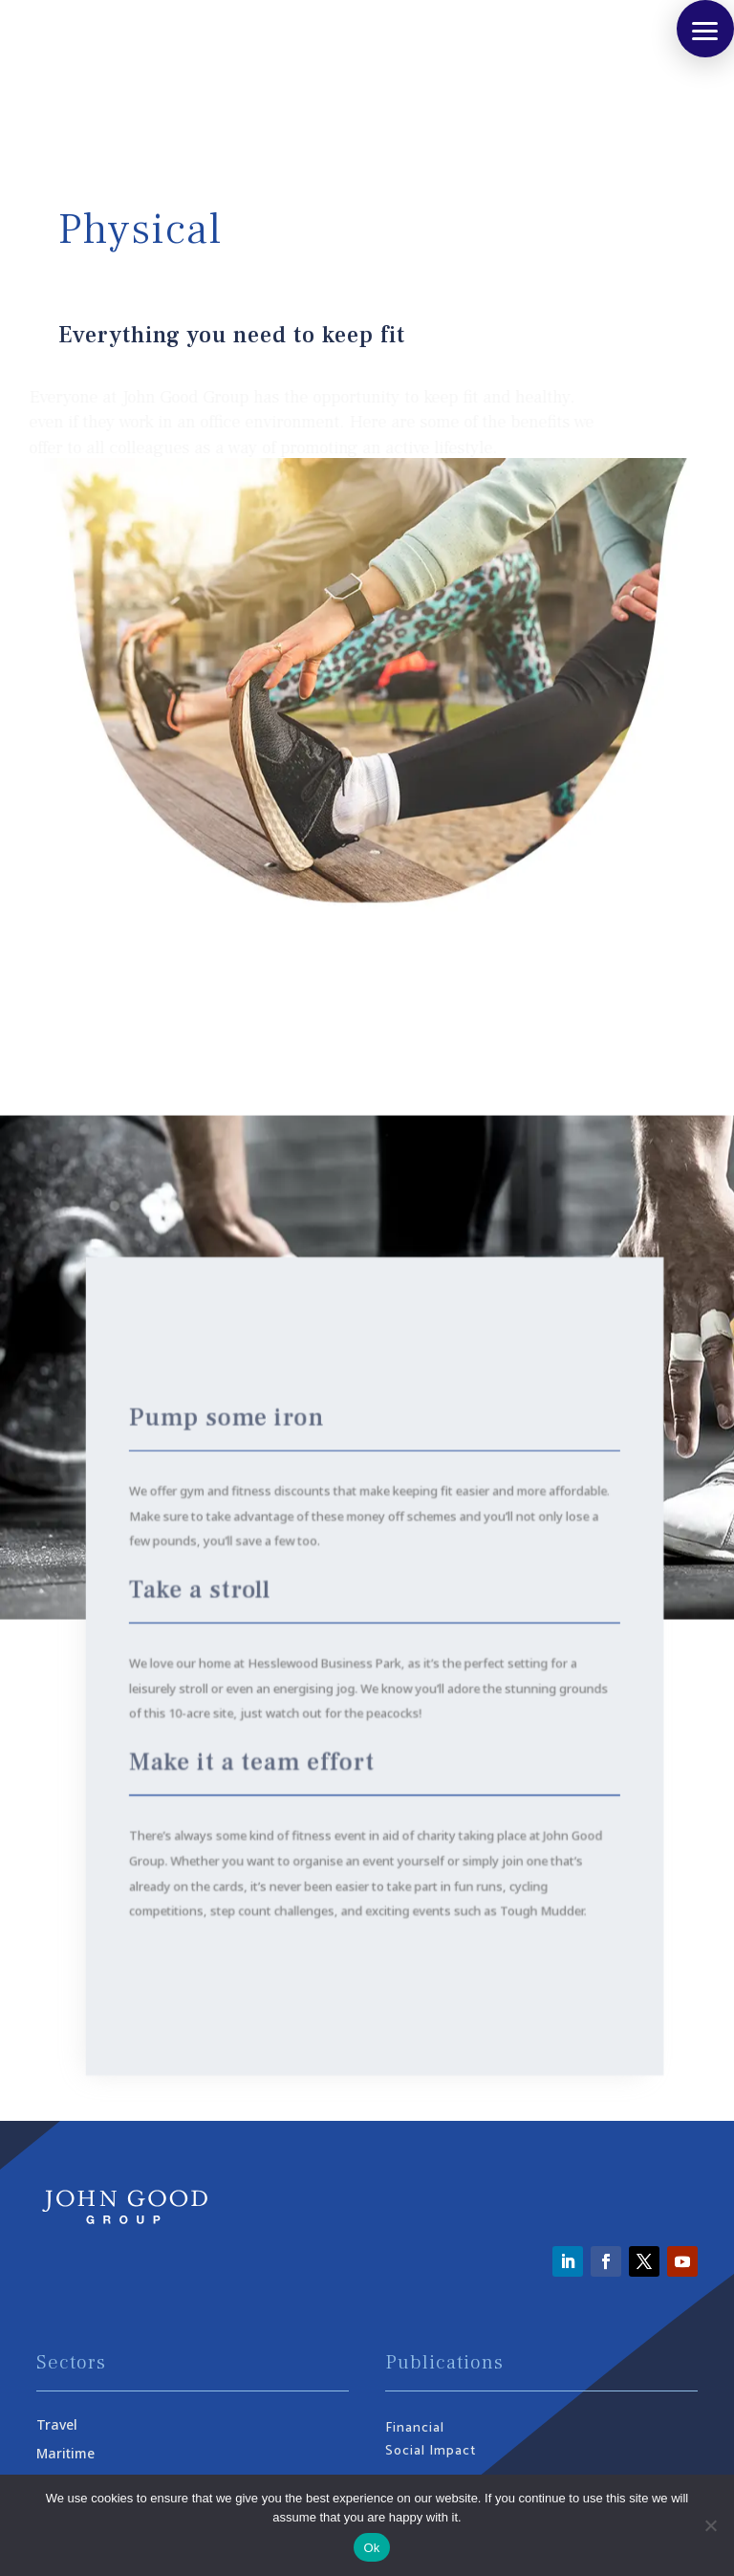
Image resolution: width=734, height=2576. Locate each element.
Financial (414, 2428)
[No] (710, 2525)
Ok (371, 2548)
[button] (705, 28)
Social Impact (430, 2451)
